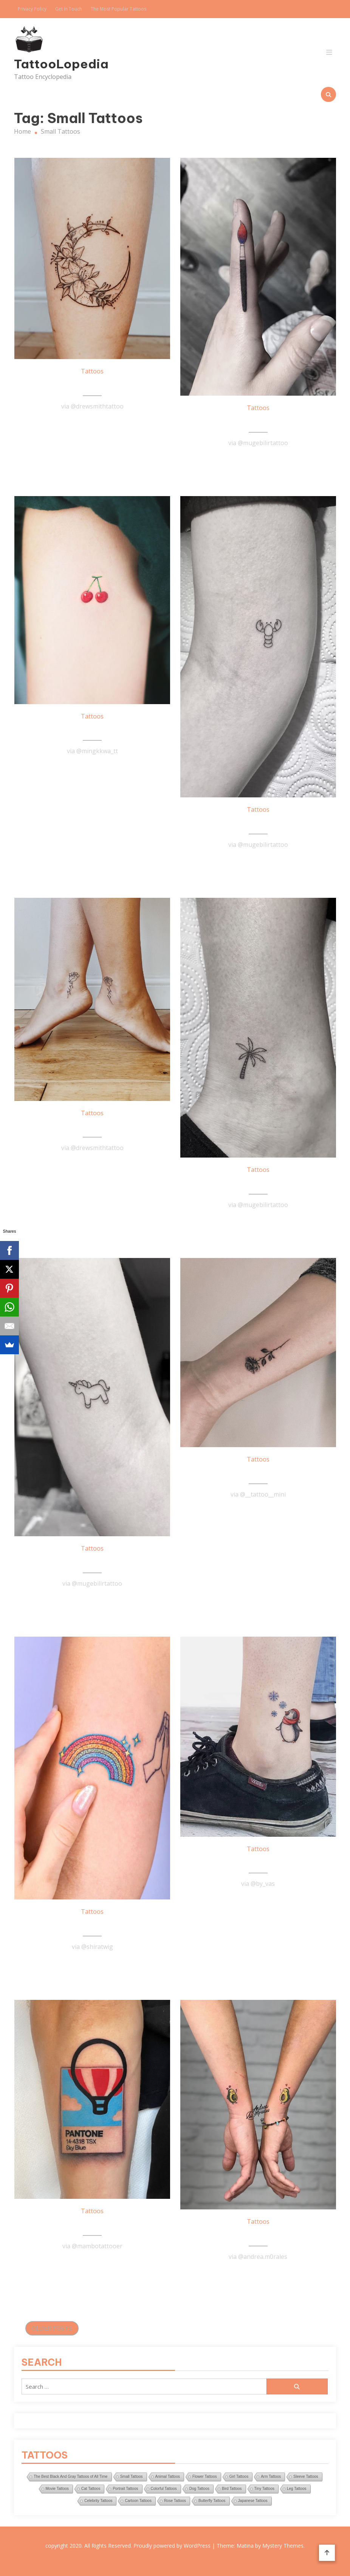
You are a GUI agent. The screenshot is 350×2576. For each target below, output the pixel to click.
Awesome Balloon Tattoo (92, 2224)
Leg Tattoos (297, 2489)
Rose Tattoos (175, 2501)
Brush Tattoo (258, 421)
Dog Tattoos (199, 2489)
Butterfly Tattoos (212, 2501)
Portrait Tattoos (125, 2489)
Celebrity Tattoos (98, 2501)
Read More (92, 425)
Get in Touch (68, 9)
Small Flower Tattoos (92, 1126)
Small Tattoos (131, 2476)
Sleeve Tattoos (305, 2476)
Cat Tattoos (90, 2489)
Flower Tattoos (204, 2476)
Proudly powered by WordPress (172, 2545)
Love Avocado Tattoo (258, 2235)
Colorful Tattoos (164, 2489)
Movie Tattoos (57, 2489)
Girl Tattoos (238, 2476)
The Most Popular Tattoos (118, 9)
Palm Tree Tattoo (258, 1183)
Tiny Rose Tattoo (258, 1472)
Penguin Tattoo (258, 1862)
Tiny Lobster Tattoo (258, 823)
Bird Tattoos (232, 2489)
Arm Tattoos (271, 2476)
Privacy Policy (32, 9)
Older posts (52, 2328)
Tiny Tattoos (264, 2489)
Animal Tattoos (167, 2476)
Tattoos (92, 371)
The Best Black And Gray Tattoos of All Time (70, 2476)
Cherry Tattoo (92, 729)
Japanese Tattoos (253, 2501)
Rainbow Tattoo (92, 1925)
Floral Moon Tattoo (92, 384)
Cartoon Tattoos (138, 2501)
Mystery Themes (283, 2545)
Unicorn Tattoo (92, 1562)
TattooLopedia (61, 63)
